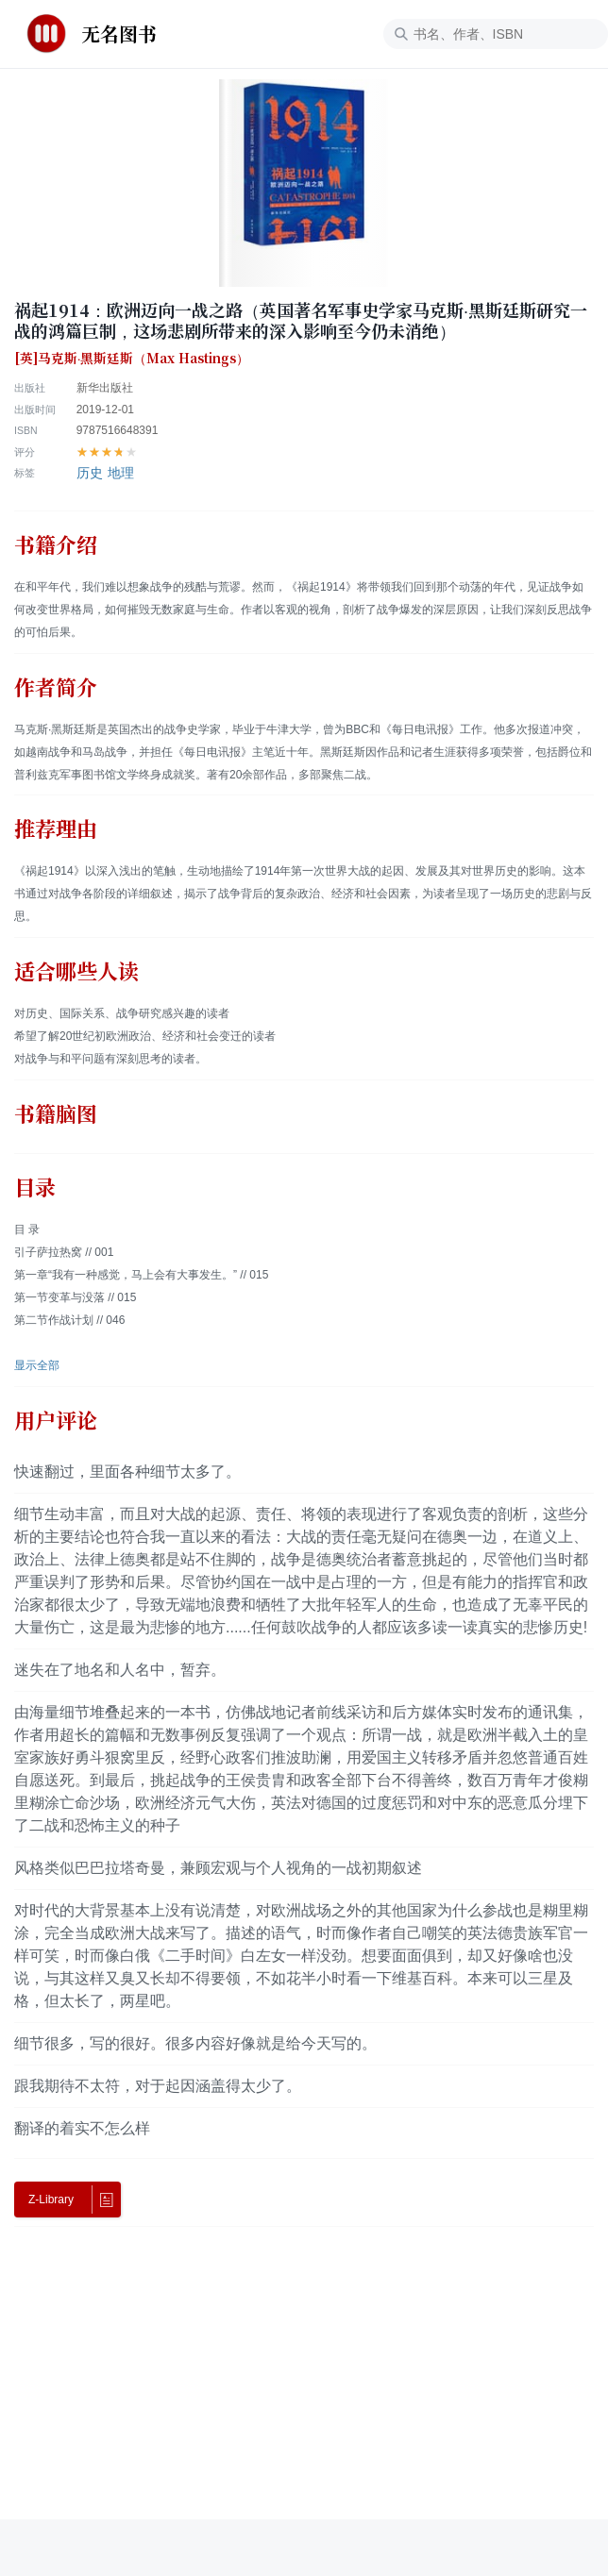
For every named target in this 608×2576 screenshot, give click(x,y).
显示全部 (36, 1365)
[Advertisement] (304, 2387)
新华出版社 (104, 387)
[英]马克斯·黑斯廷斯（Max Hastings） (131, 358)
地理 (121, 472)
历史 (89, 472)
